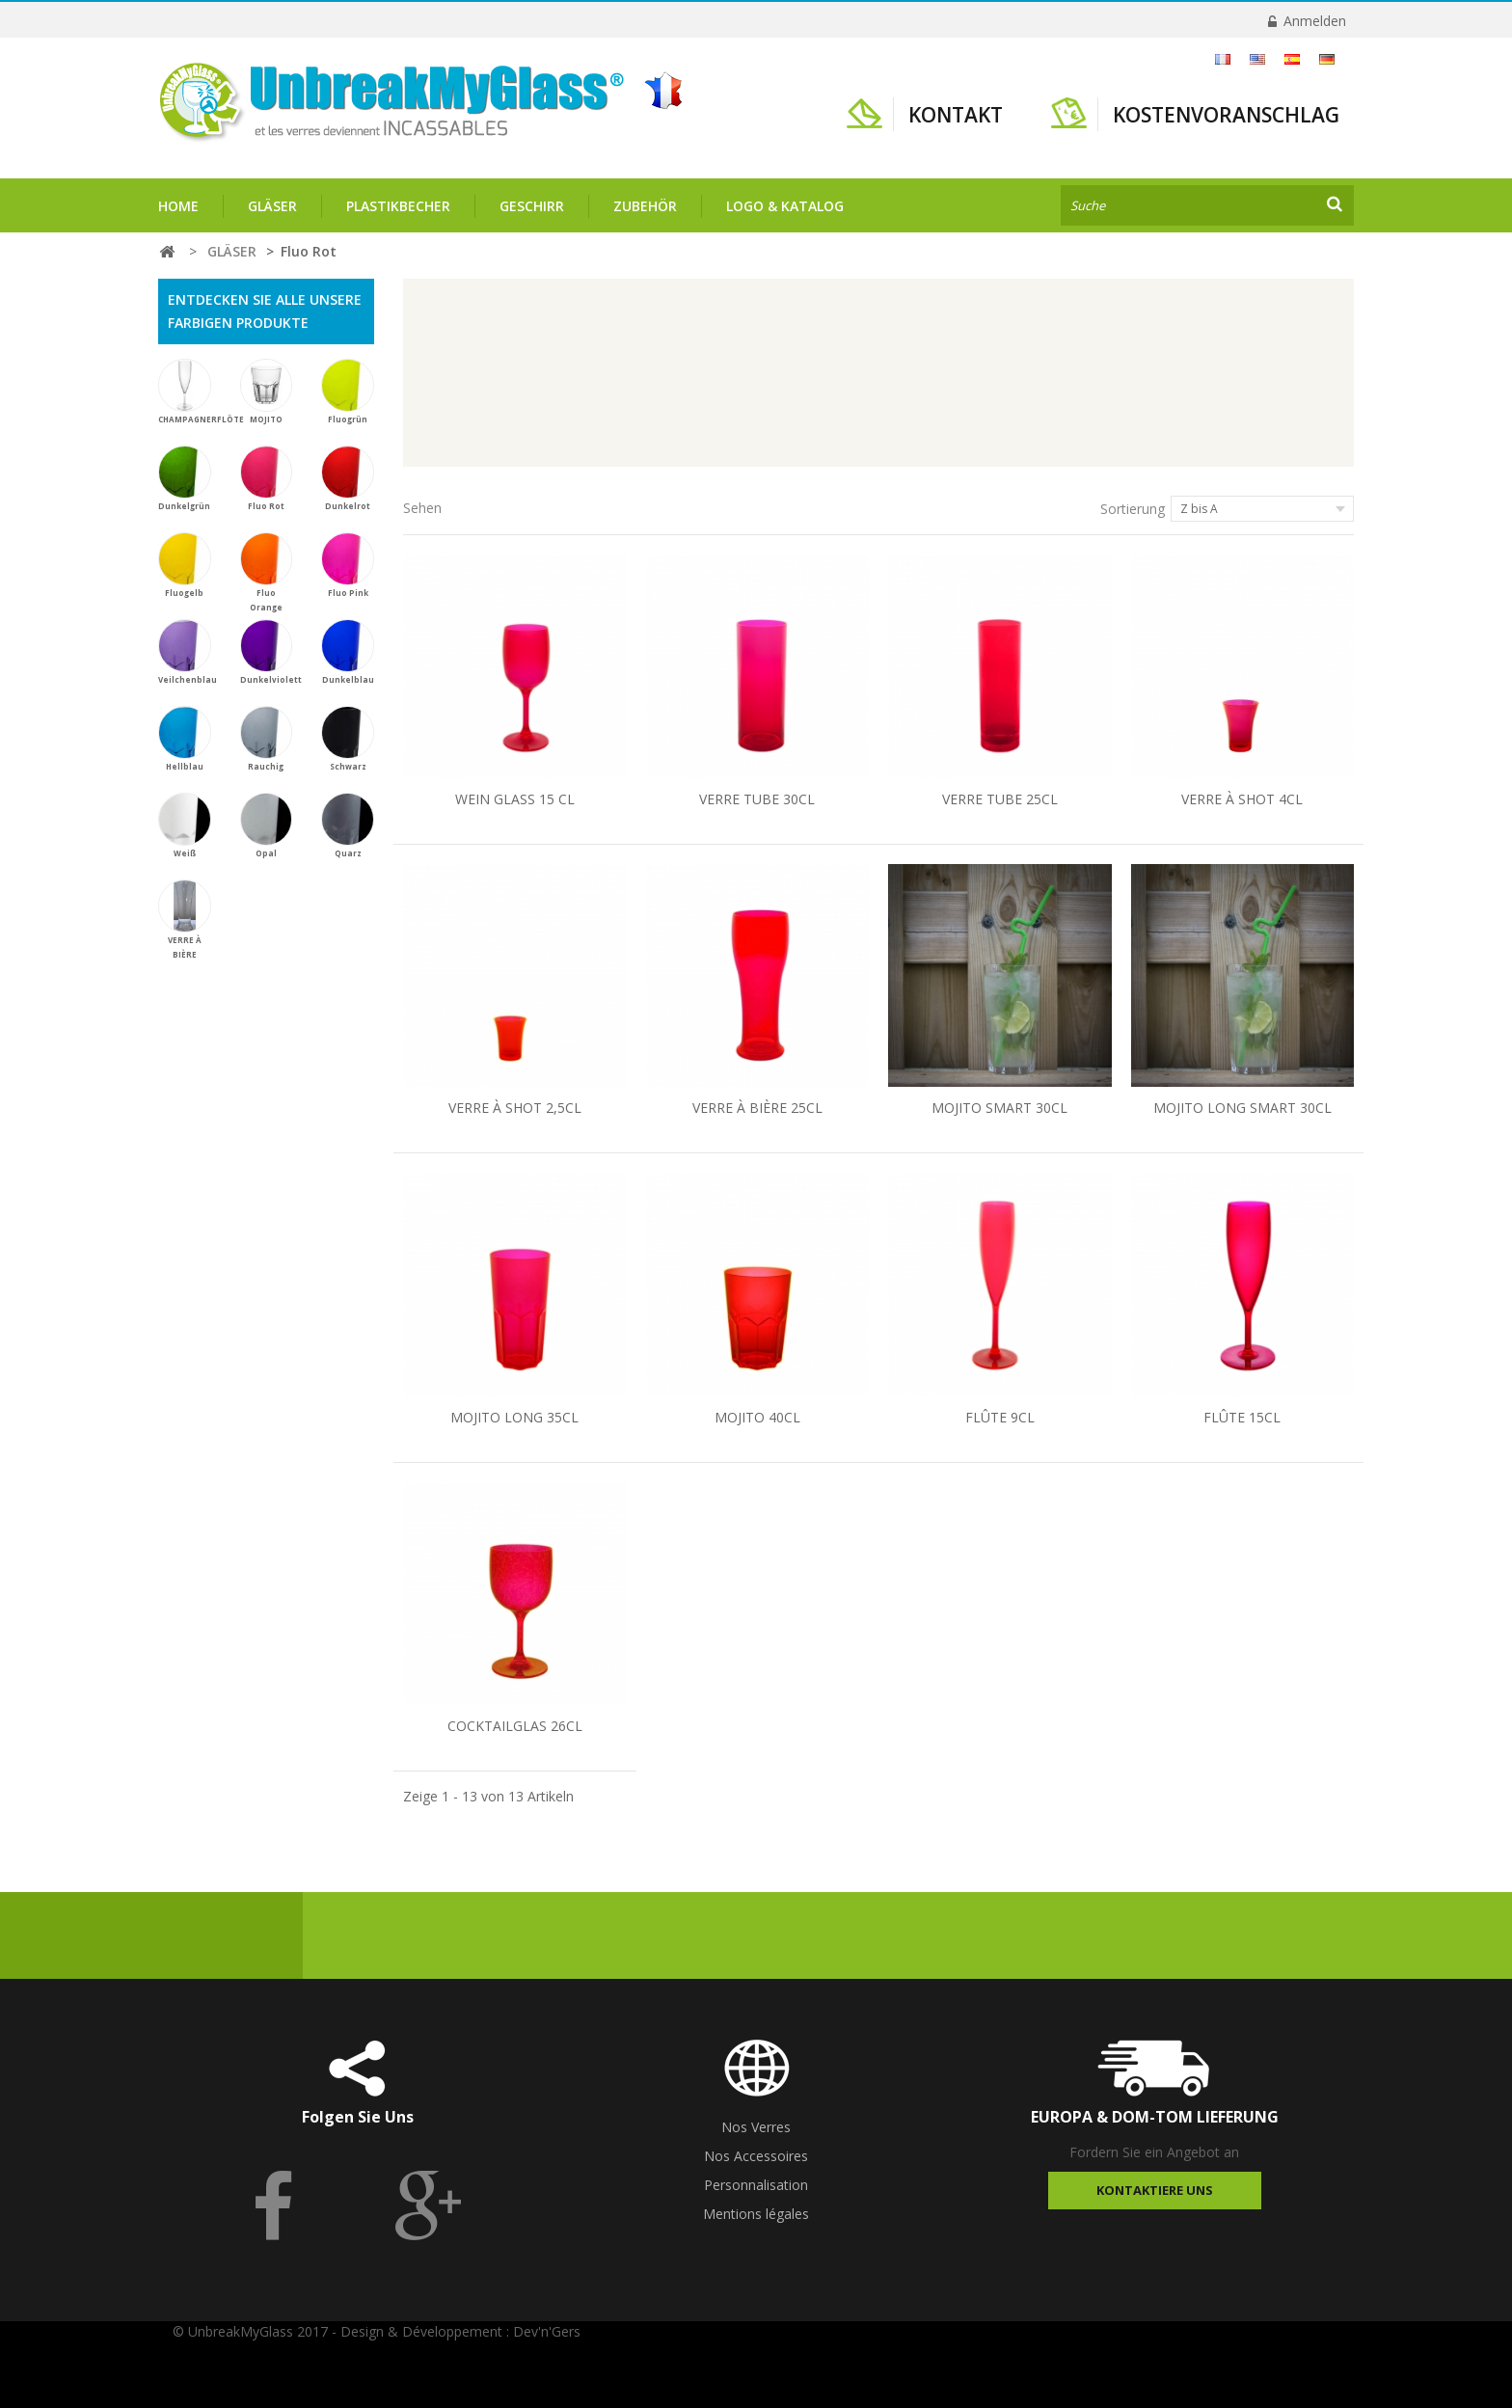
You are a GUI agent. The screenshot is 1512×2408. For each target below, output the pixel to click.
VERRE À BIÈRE (184, 919)
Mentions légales (756, 2214)
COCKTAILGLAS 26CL (514, 1726)
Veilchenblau (187, 652)
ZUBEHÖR (645, 206)
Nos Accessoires (756, 2156)
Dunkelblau (347, 652)
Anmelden (1313, 21)
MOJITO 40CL (757, 1417)
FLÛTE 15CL (1242, 1417)
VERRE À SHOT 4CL (1242, 799)
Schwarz (347, 738)
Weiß (184, 825)
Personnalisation (756, 2185)
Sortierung (1132, 509)
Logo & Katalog (785, 206)
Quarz (347, 825)
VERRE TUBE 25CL (1000, 799)
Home (178, 206)
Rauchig (266, 738)
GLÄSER (272, 206)
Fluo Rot (266, 478)
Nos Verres (756, 2127)
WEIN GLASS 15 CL (515, 799)
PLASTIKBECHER (398, 206)
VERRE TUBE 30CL (757, 799)
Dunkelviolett (271, 652)
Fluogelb (184, 565)
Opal (266, 825)
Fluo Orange (266, 572)
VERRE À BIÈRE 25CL (757, 1107)
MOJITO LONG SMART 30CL (1242, 1107)
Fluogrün (347, 391)
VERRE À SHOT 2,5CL (514, 1107)
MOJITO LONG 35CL (514, 1417)
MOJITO (266, 391)
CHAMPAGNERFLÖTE (201, 391)
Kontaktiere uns (1154, 2190)
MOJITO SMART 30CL (999, 1107)
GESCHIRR (532, 206)
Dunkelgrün (184, 478)
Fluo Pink (347, 565)
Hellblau (184, 738)
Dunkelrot (347, 478)
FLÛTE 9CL (1000, 1417)
